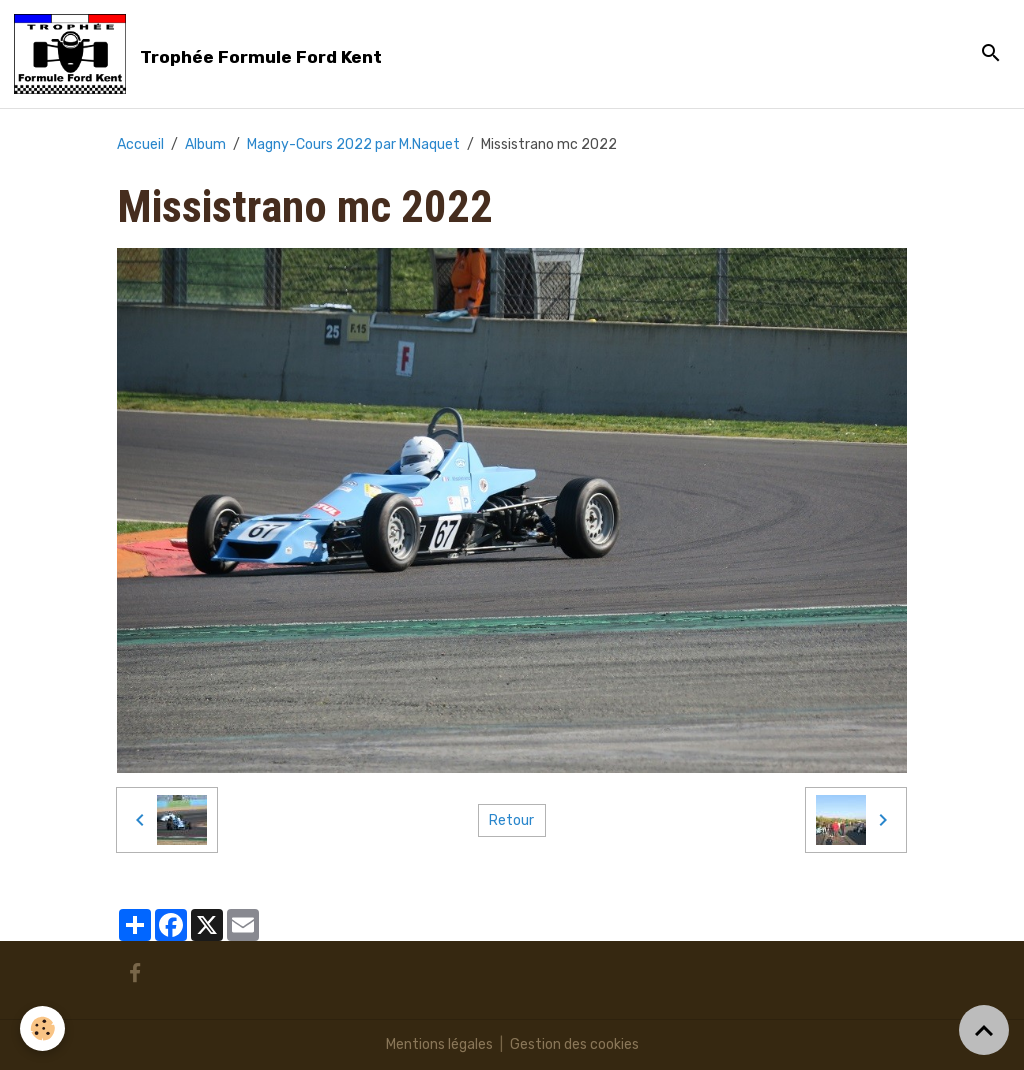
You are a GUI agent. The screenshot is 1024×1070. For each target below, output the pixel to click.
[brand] (201, 54)
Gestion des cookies (574, 1044)
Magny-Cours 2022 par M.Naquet (353, 144)
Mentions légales (439, 1044)
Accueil (140, 144)
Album (205, 144)
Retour (511, 820)
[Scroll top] (984, 1030)
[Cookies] (42, 1028)
